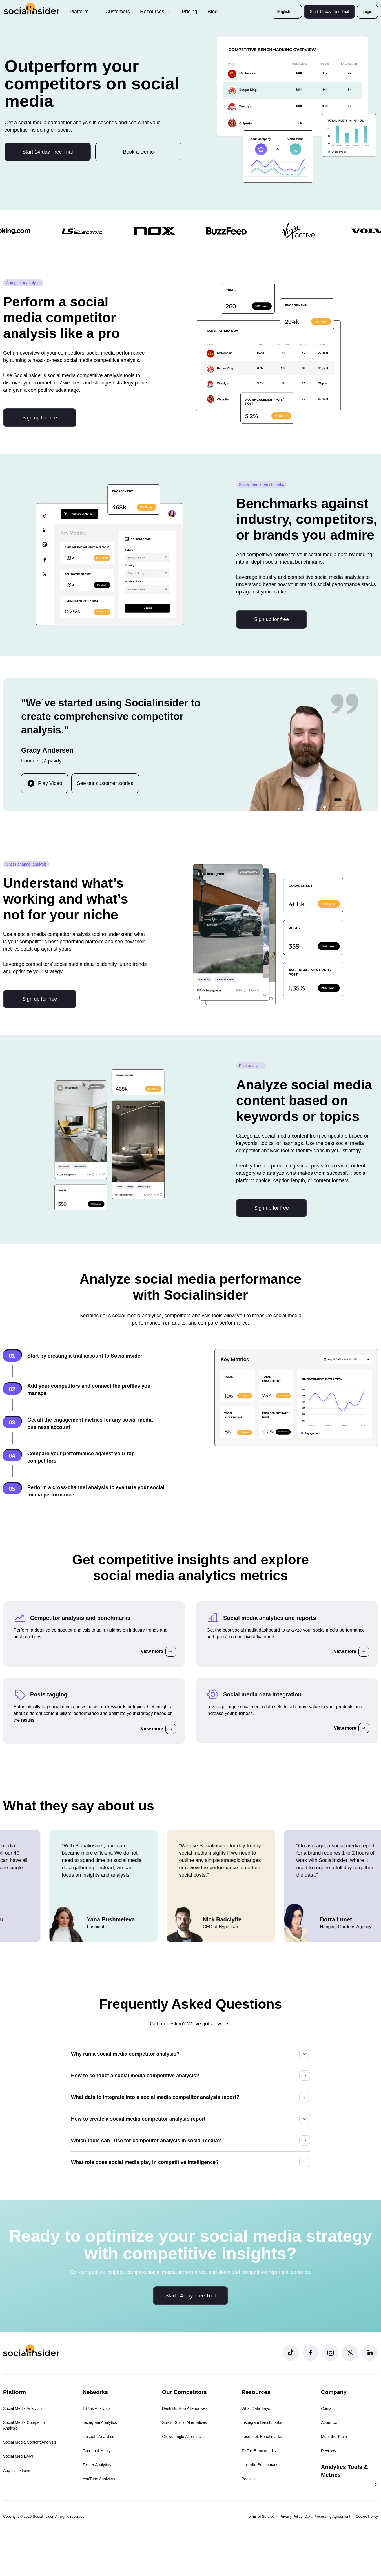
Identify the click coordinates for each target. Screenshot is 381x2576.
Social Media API (18, 2456)
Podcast (249, 2479)
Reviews (328, 2450)
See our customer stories (105, 783)
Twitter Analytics (97, 2464)
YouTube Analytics (99, 2479)
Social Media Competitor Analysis (24, 2425)
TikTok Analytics (96, 2408)
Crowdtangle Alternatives (184, 2436)
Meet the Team (334, 2436)
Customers (117, 11)
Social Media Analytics (22, 2408)
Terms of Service (260, 2516)
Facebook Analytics (100, 2450)
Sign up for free (39, 418)
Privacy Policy (291, 2516)
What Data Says (256, 2408)
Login (367, 11)
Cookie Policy (367, 2516)
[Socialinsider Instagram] (330, 2352)
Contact (328, 2408)
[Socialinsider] (31, 8)
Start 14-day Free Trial (329, 11)
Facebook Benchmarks (262, 2436)
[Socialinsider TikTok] (291, 2352)
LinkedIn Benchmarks (261, 2464)
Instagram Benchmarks (262, 2422)
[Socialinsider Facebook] (310, 2352)
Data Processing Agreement (327, 2516)
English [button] (286, 11)
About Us (329, 2422)
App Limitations (16, 2470)
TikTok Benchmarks (259, 2450)
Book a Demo (138, 152)
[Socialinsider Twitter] (350, 2352)
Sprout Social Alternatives (184, 2422)
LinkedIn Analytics (98, 2436)
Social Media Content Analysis (29, 2442)
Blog (212, 11)
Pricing (189, 11)
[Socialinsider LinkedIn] (370, 2352)
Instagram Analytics (100, 2422)
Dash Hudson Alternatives (184, 2408)
